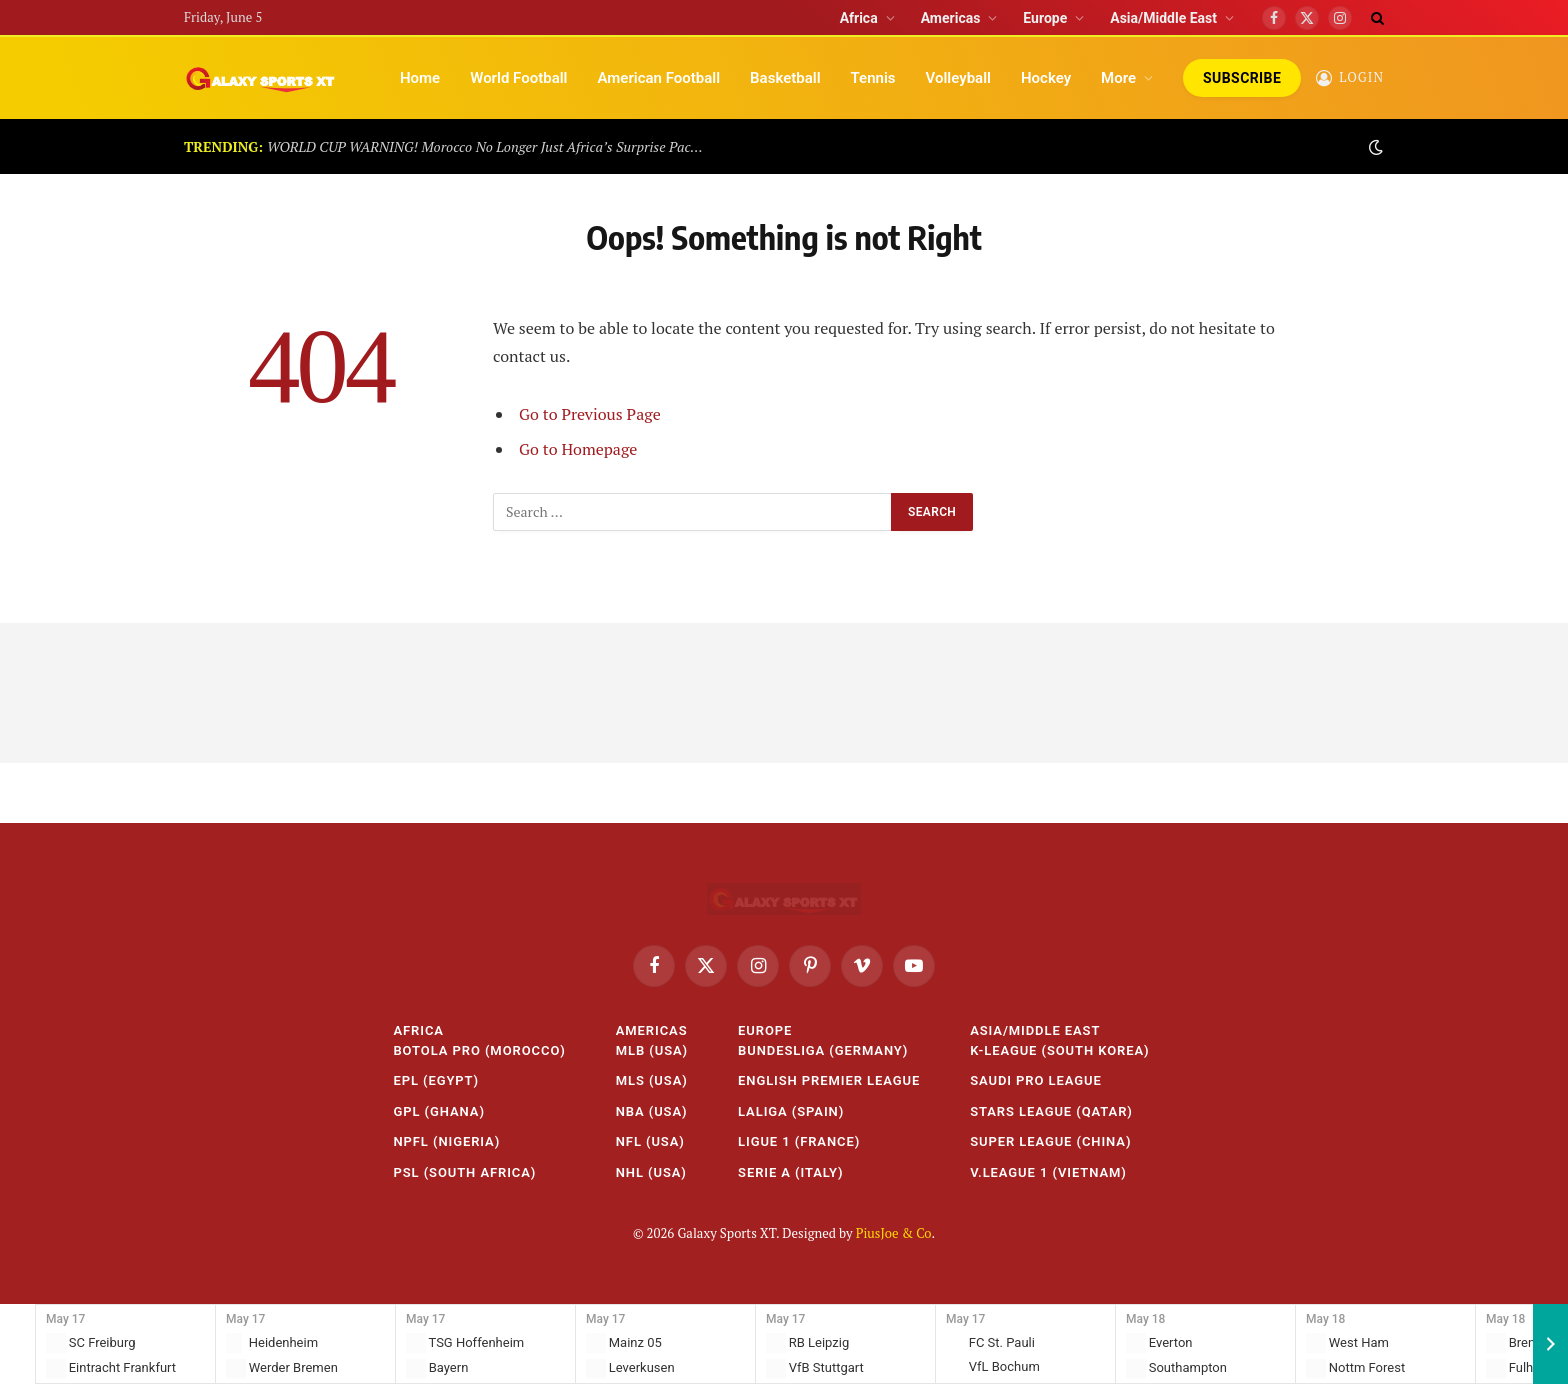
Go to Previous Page (590, 414)
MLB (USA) (652, 1050)
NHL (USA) (651, 1172)
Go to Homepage (578, 449)
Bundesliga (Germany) (823, 1050)
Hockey (1046, 78)
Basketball (785, 78)
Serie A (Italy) (791, 1172)
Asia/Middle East (1163, 18)
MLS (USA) (652, 1080)
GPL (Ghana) (438, 1111)
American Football (658, 78)
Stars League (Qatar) (1051, 1111)
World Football (518, 78)
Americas (951, 18)
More (1118, 78)
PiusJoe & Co (894, 1233)
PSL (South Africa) (464, 1172)
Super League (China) (1050, 1141)
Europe (1045, 18)
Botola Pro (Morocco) (479, 1050)
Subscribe (1242, 78)
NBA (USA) (652, 1111)
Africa (859, 18)
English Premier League (829, 1080)
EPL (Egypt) (436, 1080)
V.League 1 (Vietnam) (1048, 1172)
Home (420, 78)
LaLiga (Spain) (791, 1111)
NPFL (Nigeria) (446, 1141)
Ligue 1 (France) (799, 1141)
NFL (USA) (650, 1141)
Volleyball (958, 78)
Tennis (873, 78)
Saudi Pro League (1036, 1080)
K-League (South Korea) (1059, 1050)
